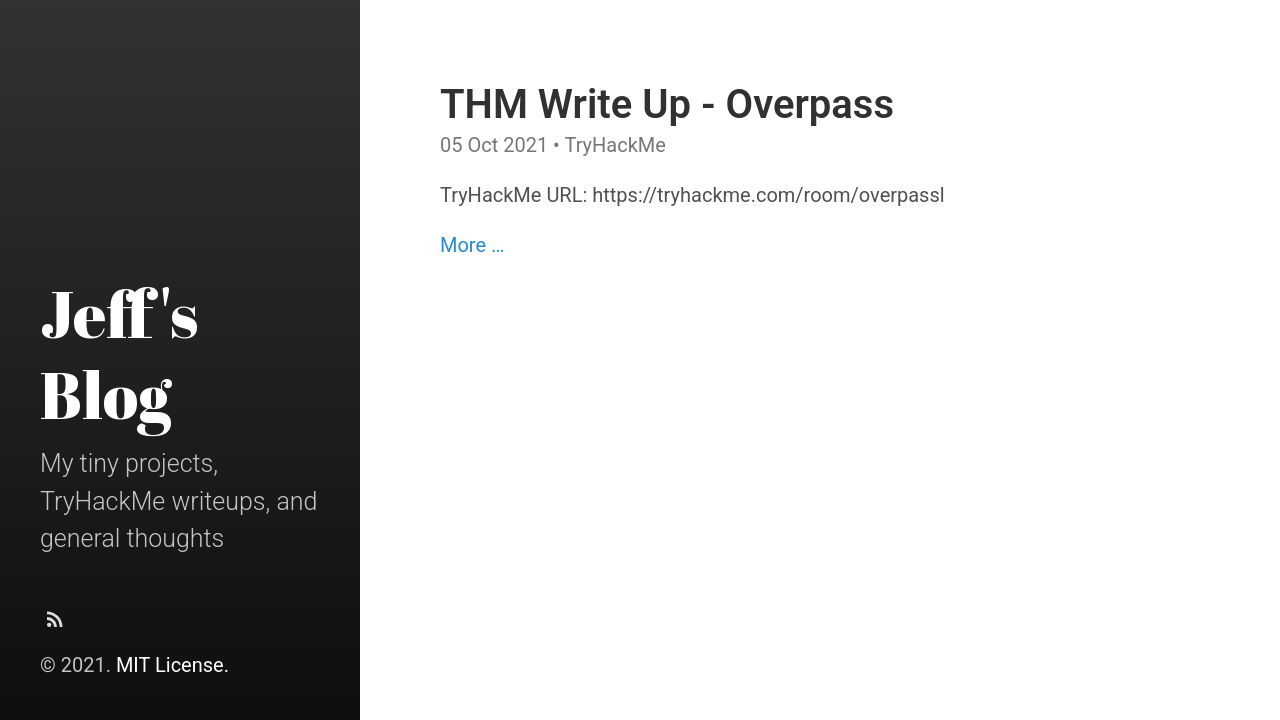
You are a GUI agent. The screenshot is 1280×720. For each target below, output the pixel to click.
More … (472, 245)
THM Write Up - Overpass (667, 104)
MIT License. (172, 665)
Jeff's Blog (119, 353)
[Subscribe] (55, 624)
